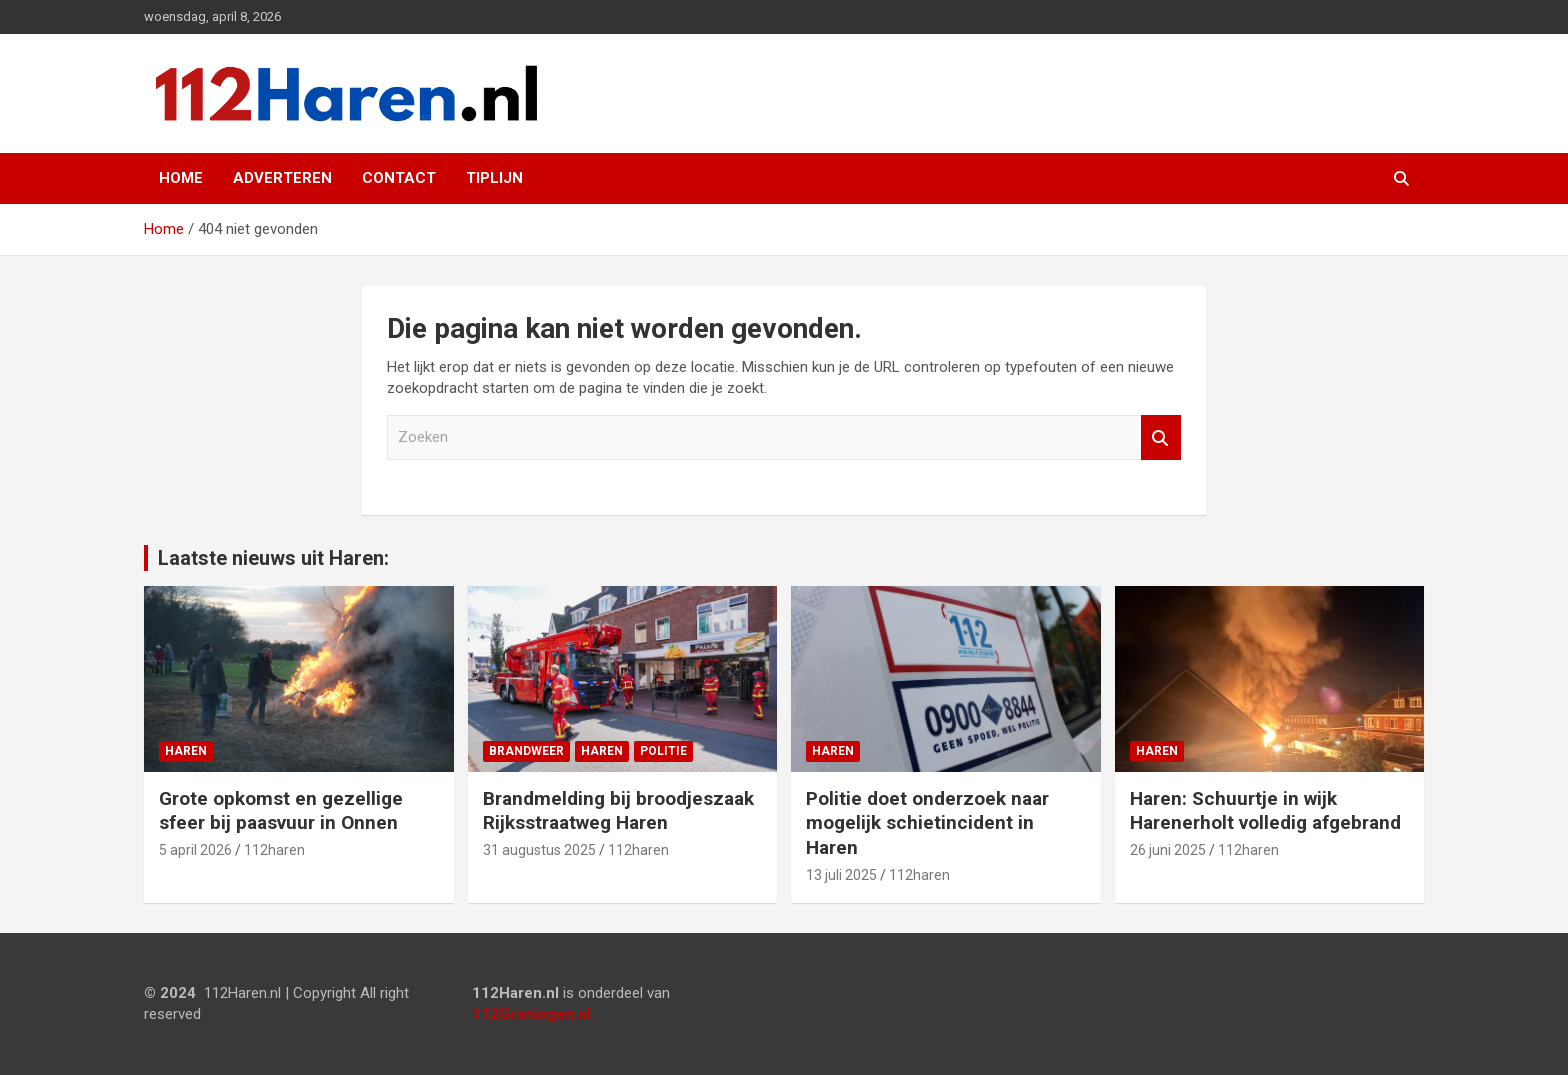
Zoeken (1161, 437)
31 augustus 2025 (539, 850)
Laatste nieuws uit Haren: (273, 558)
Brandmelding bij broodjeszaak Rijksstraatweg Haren (618, 811)
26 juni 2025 (1168, 850)
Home (181, 178)
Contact (399, 178)
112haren (274, 850)
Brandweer (526, 751)
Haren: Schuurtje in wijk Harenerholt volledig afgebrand (1265, 811)
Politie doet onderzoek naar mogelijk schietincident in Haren (927, 823)
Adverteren (282, 178)
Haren (186, 751)
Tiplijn (494, 178)
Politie (663, 751)
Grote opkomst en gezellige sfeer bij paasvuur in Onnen (281, 811)
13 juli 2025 (841, 875)
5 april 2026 (195, 850)
